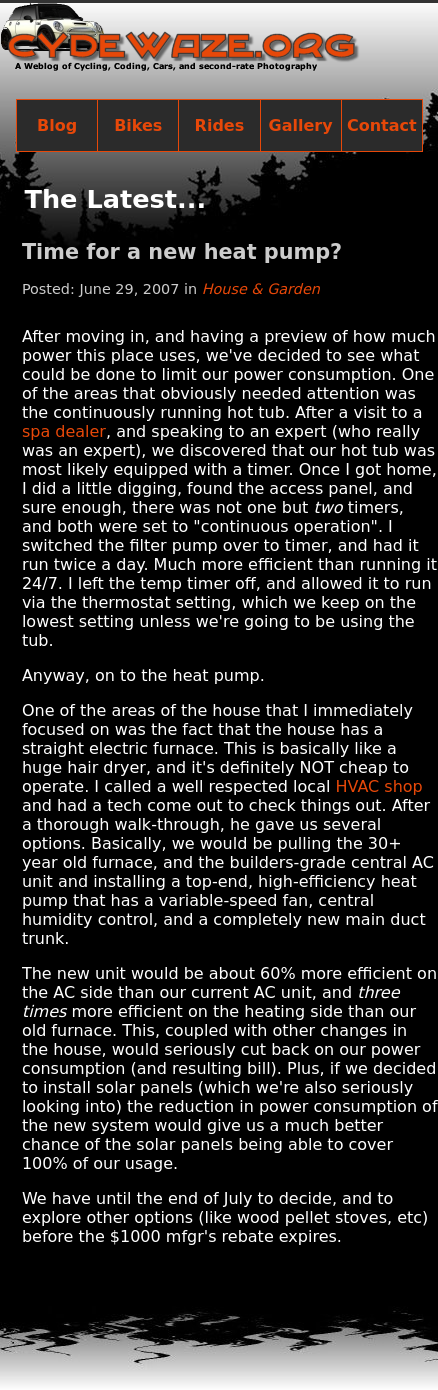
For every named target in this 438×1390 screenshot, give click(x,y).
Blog (57, 125)
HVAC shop (378, 786)
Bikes (138, 125)
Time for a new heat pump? (182, 252)
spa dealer (64, 431)
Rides (220, 125)
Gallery (301, 125)
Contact (382, 125)
